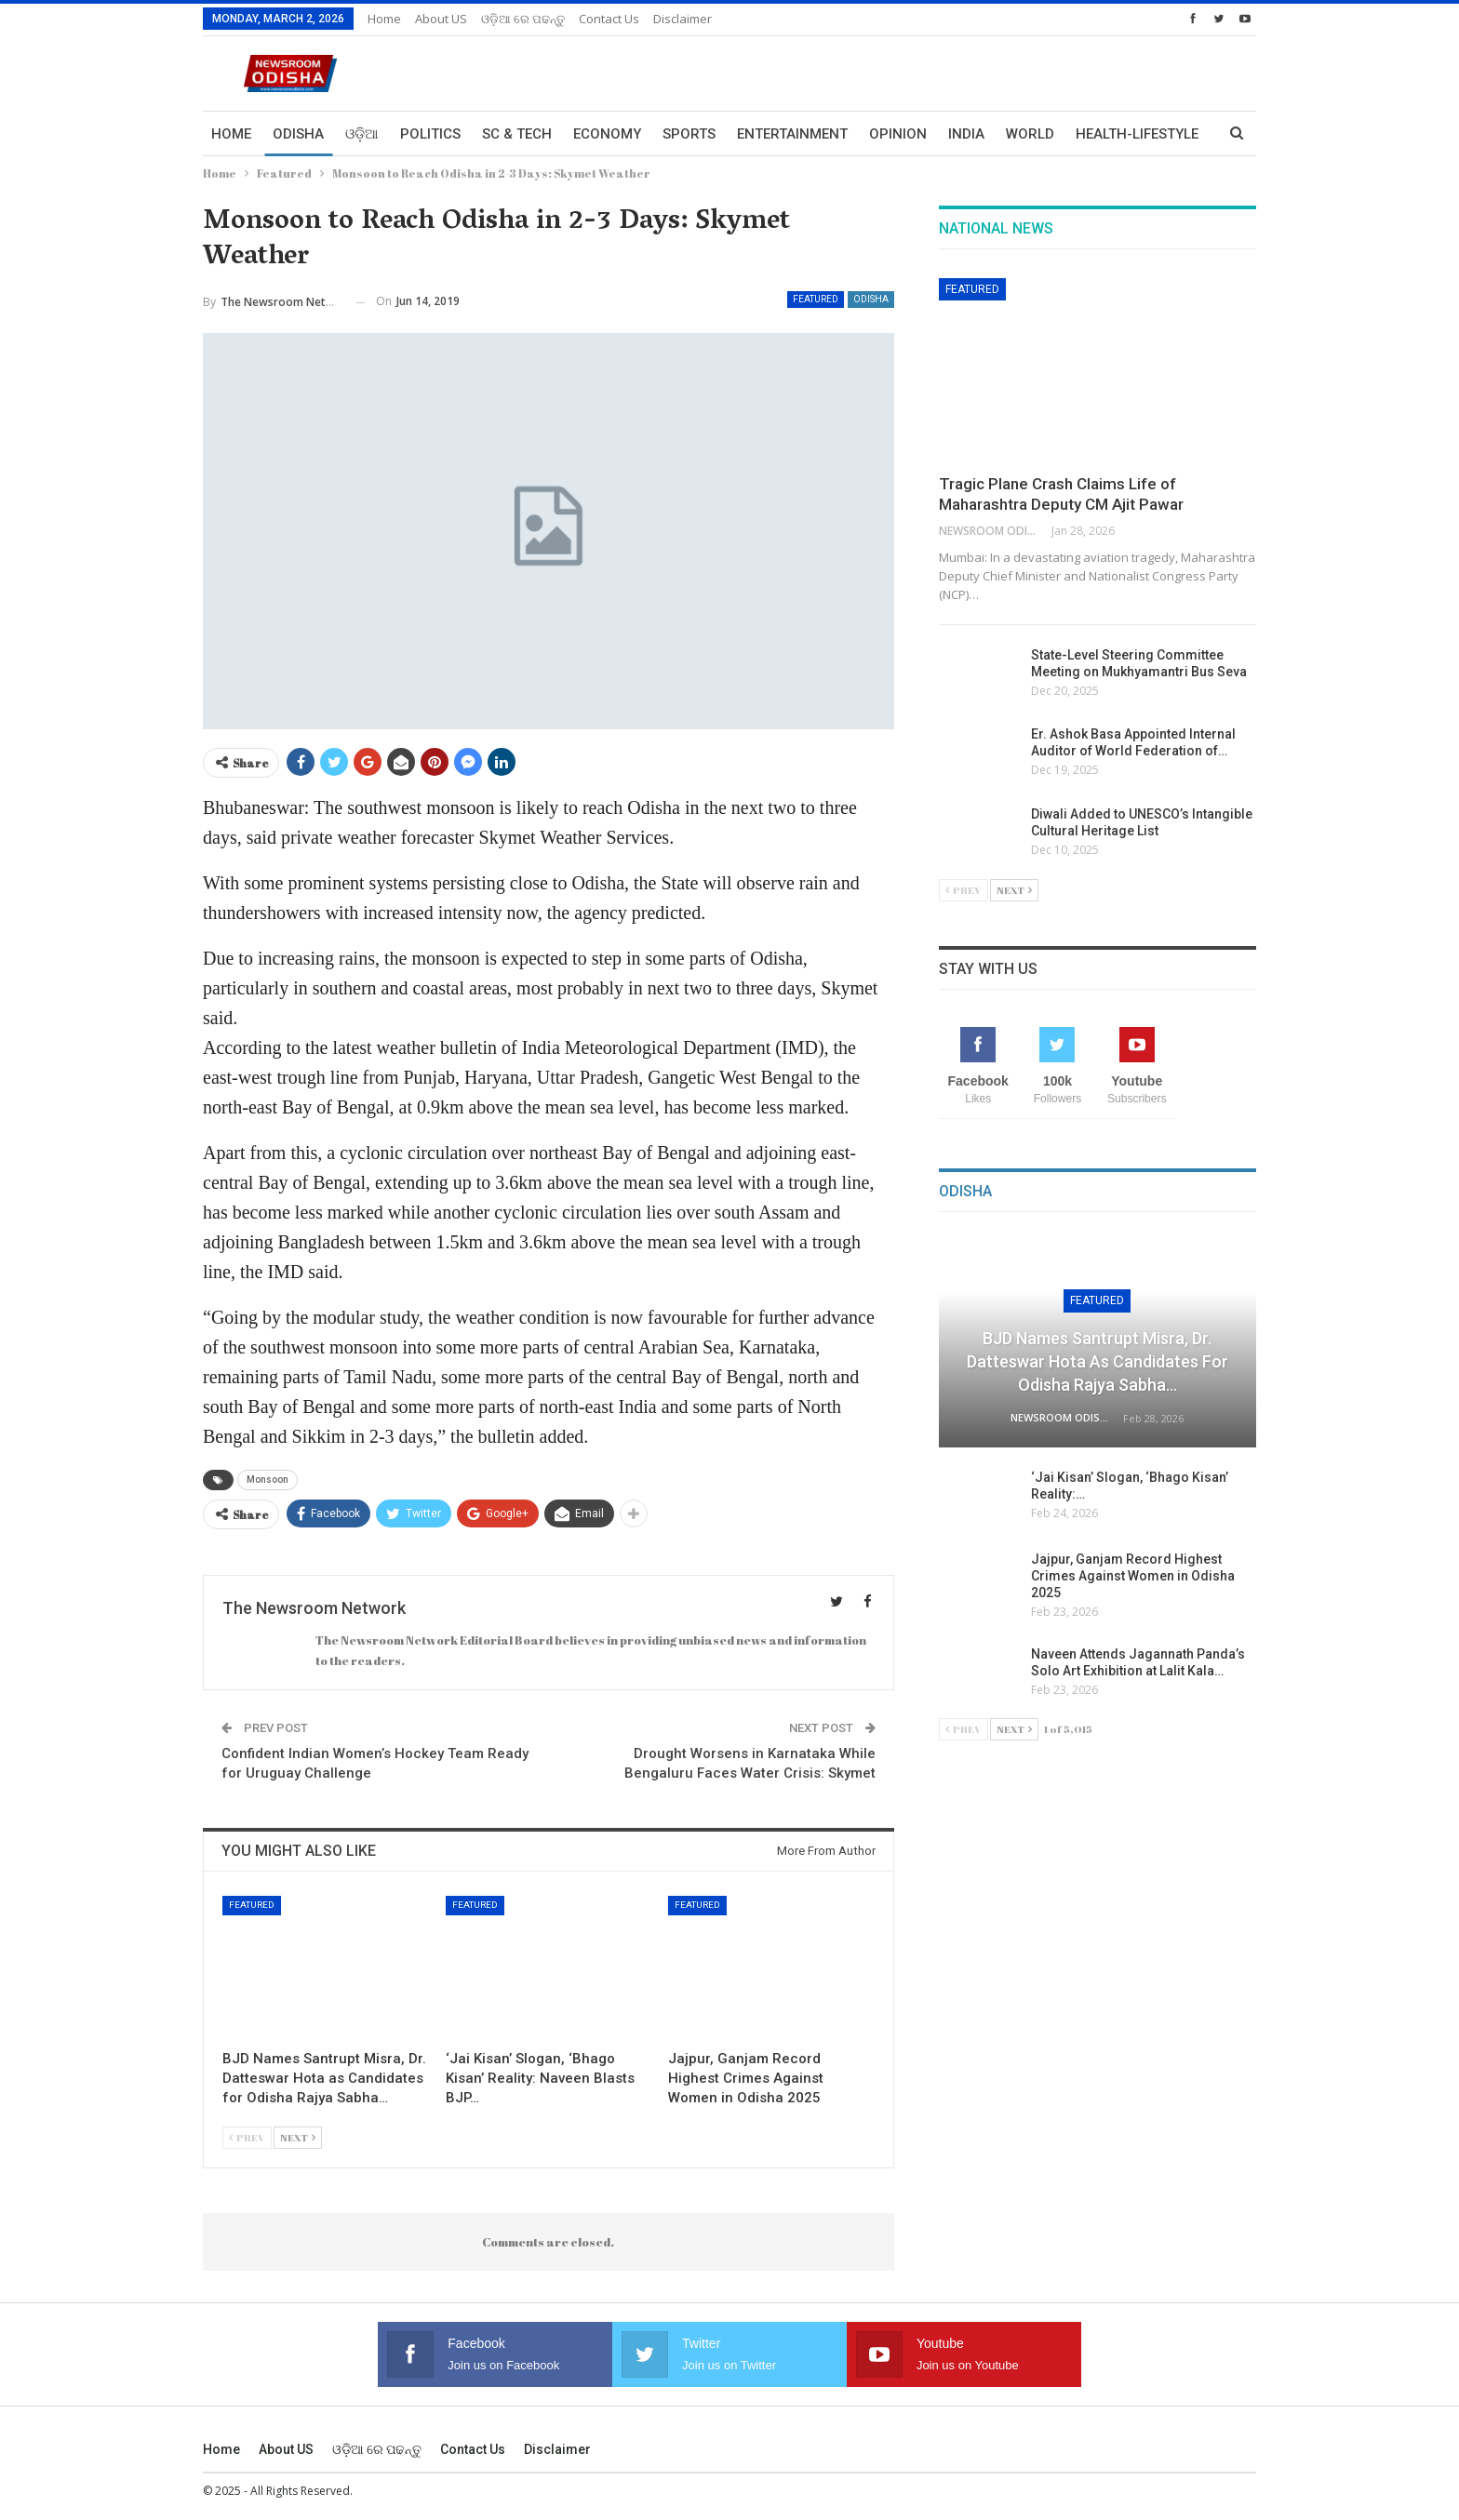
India (966, 134)
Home (384, 18)
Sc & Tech (517, 134)
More (1095, 134)
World (1030, 134)
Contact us (609, 18)
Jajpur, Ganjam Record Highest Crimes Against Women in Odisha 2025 (1133, 1576)
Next (297, 2137)
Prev (247, 2137)
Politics (430, 134)
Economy (607, 134)
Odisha (298, 134)
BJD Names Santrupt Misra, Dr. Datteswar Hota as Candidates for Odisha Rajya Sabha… (1097, 1361)
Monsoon (267, 1479)
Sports (689, 134)
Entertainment (792, 134)
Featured (815, 299)
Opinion (898, 134)
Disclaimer (682, 18)
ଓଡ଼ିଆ (362, 134)
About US (441, 18)
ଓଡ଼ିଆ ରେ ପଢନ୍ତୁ (523, 18)
